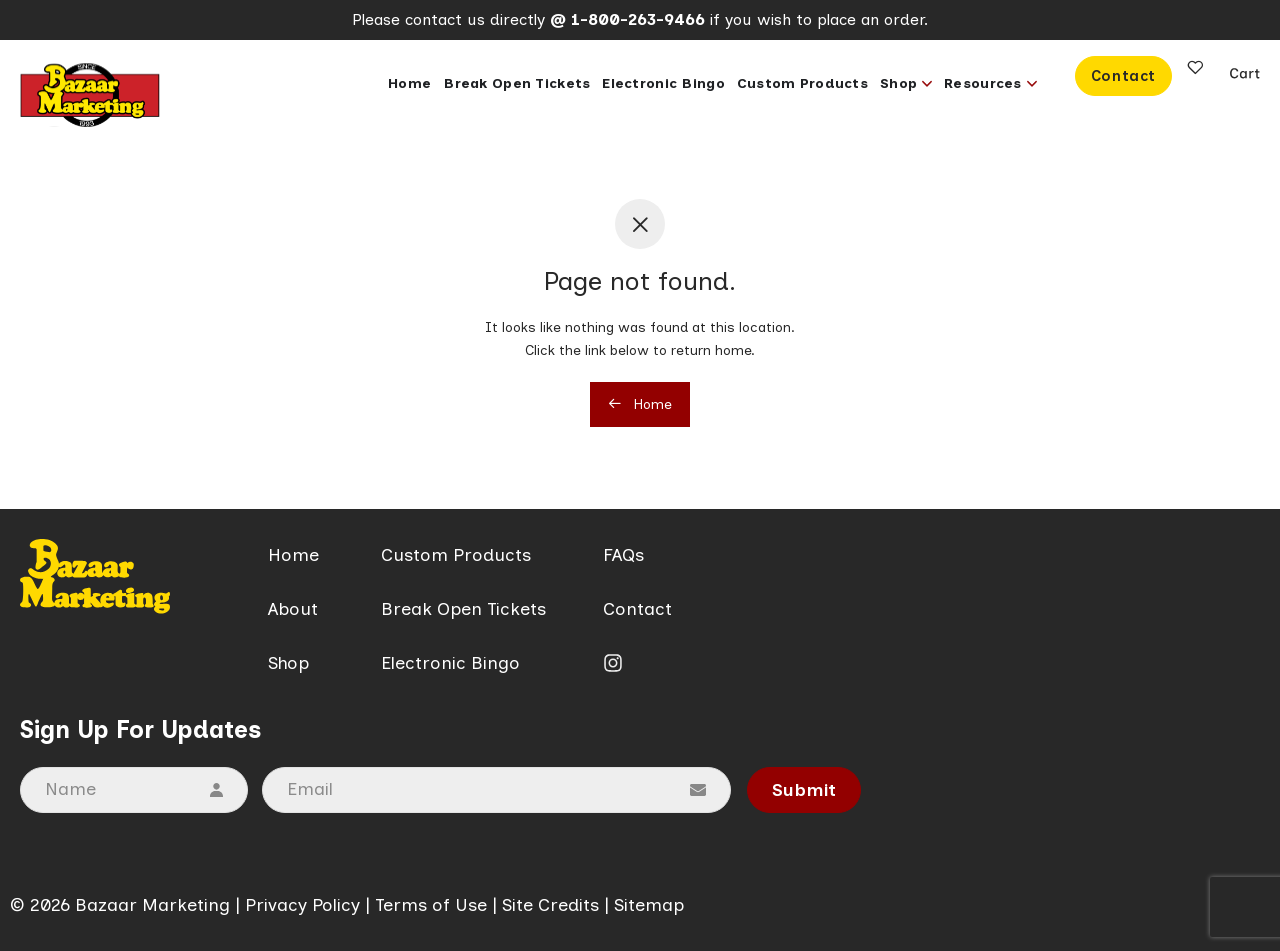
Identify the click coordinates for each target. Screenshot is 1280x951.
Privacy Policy (302, 905)
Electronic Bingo (450, 663)
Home (640, 404)
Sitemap (649, 905)
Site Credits (550, 905)
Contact (637, 609)
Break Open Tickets (463, 609)
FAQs (623, 555)
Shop (288, 663)
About (293, 609)
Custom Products (456, 555)
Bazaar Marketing (152, 905)
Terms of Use (431, 905)
